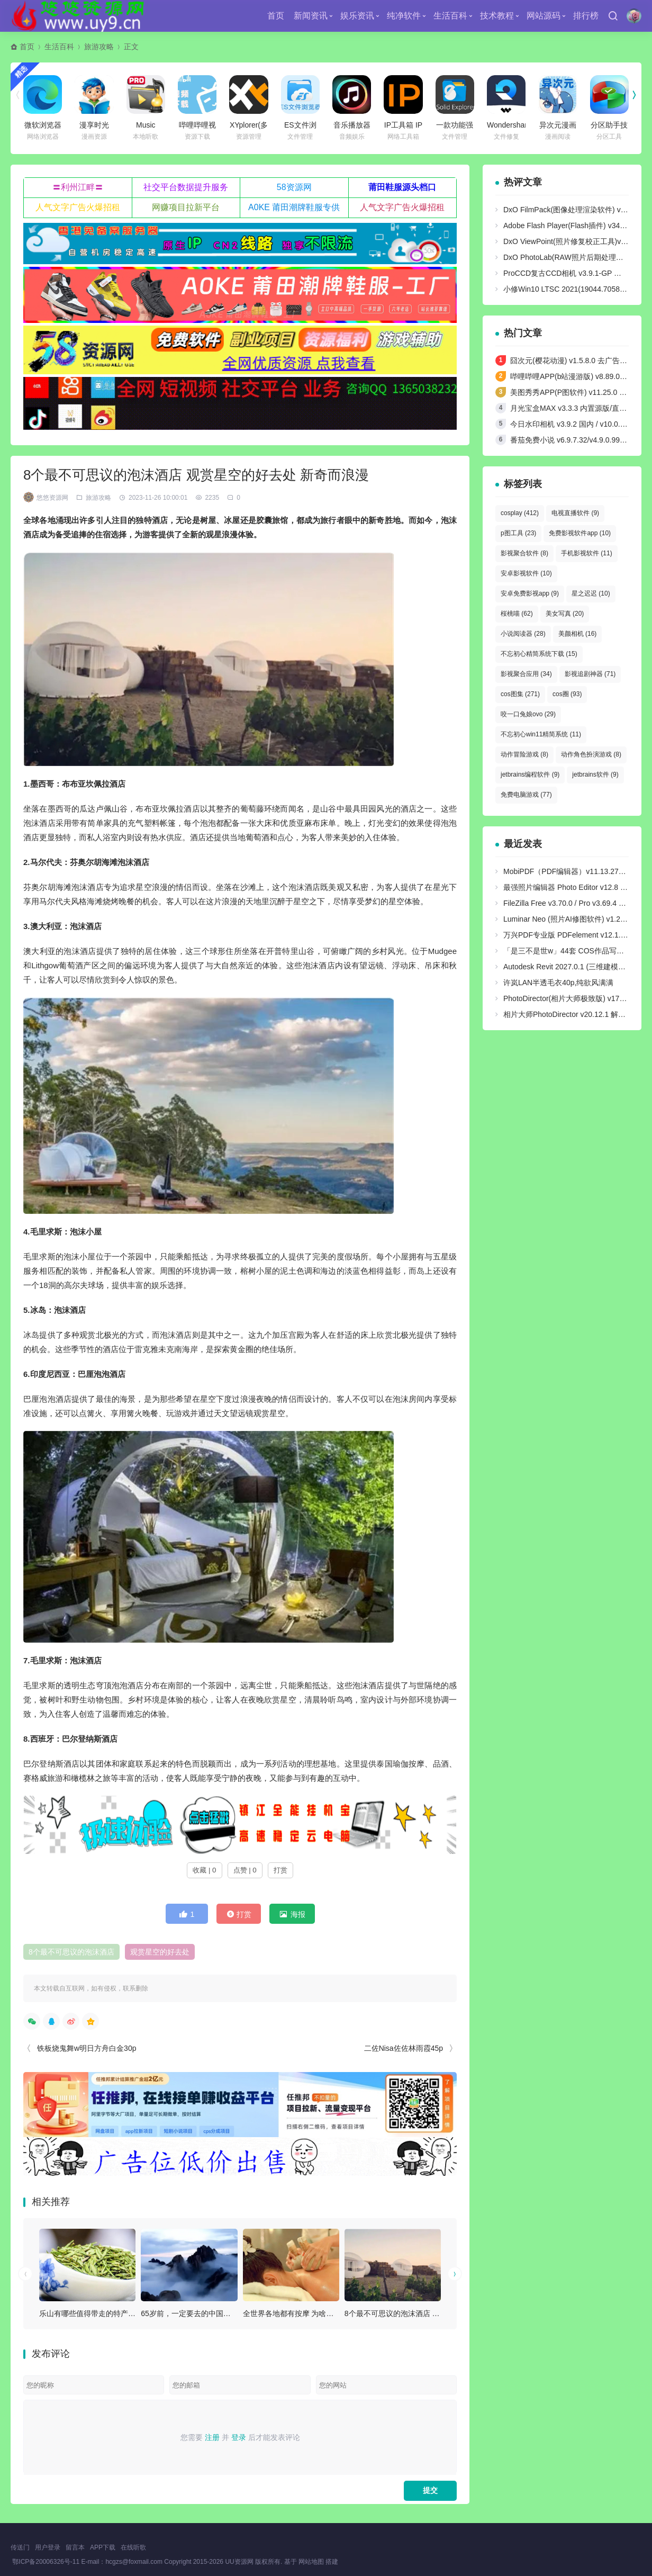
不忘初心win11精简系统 (541, 734)
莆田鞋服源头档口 (402, 187)
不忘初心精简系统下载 (539, 653)
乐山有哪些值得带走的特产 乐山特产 (99, 2313)
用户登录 (47, 2547)
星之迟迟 (591, 593)
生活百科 (450, 15)
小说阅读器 (523, 633)
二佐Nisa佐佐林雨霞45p (403, 2048)
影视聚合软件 (524, 553)
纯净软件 (404, 15)
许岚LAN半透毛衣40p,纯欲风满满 (558, 982)
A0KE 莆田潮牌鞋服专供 (294, 207)
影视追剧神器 (590, 674)
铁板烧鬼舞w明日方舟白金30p (86, 2048)
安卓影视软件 (526, 573)
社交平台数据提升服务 (185, 187)
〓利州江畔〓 (77, 187)
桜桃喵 (517, 613)
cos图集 (520, 694)
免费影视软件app (580, 533)
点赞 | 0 (245, 1870)
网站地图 (311, 2561)
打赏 (280, 1870)
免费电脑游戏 (526, 794)
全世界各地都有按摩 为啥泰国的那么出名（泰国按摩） (333, 2313)
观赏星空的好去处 (159, 1952)
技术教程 (497, 15)
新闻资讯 (311, 15)
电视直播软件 (575, 513)
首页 (275, 15)
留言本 (75, 2547)
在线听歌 (133, 2547)
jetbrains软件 (595, 774)
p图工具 (518, 533)
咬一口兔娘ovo (528, 714)
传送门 (20, 2547)
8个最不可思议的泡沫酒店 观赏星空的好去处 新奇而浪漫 (438, 2313)
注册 (212, 2437)
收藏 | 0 (204, 1870)
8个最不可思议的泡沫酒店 (71, 1952)
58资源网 (294, 187)
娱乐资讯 (357, 15)
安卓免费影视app (530, 593)
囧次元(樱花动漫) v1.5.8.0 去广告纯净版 (576, 360)
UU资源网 (239, 2561)
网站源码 (543, 15)
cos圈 (567, 694)
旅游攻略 (99, 46)
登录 (238, 2437)
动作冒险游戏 (524, 754)
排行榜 (586, 15)
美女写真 (565, 613)
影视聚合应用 (526, 674)
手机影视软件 (586, 553)
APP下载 (102, 2547)
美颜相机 (577, 633)
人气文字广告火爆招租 (77, 207)
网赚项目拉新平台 (186, 207)
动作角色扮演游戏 (591, 754)
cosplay (520, 513)
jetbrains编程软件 (530, 774)
